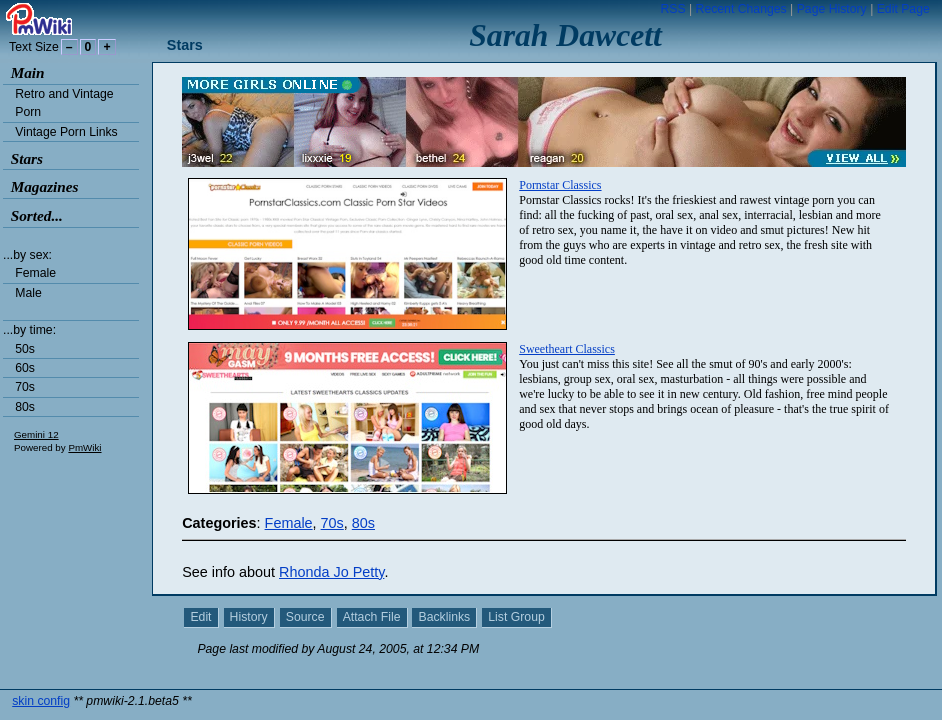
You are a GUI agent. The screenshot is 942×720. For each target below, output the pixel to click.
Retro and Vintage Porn (64, 103)
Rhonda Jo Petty (331, 572)
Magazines (45, 186)
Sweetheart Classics (567, 349)
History (249, 617)
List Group (516, 617)
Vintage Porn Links (66, 132)
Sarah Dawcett (565, 35)
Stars (27, 158)
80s (25, 407)
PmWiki (84, 447)
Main (28, 72)
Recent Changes (741, 9)
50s (25, 349)
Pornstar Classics (560, 185)
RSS (672, 9)
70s (25, 387)
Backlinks (445, 617)
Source (305, 617)
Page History (832, 9)
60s (25, 368)
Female (35, 273)
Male (28, 293)
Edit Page (903, 9)
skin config (41, 680)
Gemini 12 (36, 434)
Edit (200, 617)
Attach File (372, 617)
